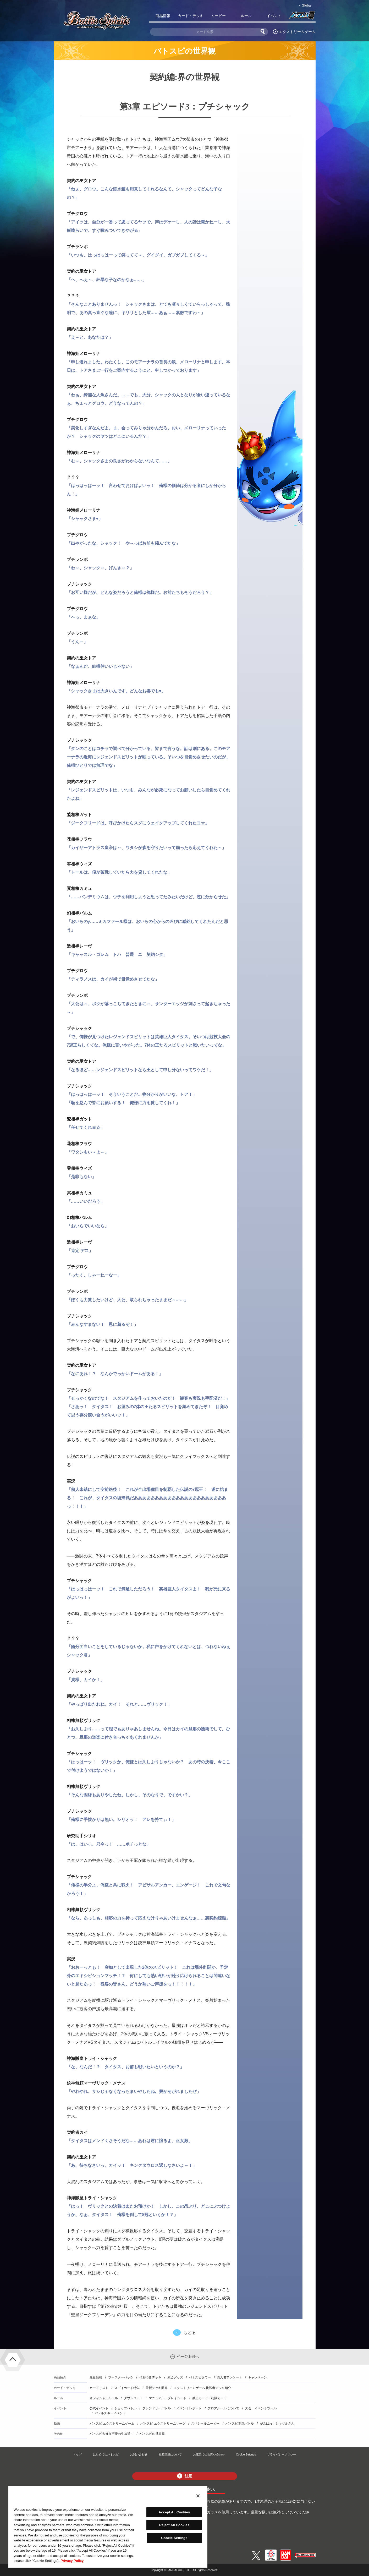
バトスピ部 (302, 17)
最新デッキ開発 (157, 2388)
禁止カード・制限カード (209, 2398)
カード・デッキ (190, 16)
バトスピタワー (200, 2377)
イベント (274, 16)
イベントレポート (189, 2408)
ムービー (218, 16)
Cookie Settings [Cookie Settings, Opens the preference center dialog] (174, 2538)
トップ (77, 2454)
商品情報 (163, 16)
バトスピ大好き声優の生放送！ (112, 2434)
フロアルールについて (223, 2408)
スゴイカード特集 (127, 2388)
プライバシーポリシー (281, 2454)
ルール (246, 16)
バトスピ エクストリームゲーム (112, 2423)
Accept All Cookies (174, 2512)
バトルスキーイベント (110, 2413)
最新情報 (96, 2377)
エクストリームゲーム (297, 32)
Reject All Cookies (174, 2525)
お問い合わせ (138, 2454)
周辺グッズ (175, 2377)
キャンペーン (257, 2377)
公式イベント (99, 2408)
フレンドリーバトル (156, 2408)
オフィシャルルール (104, 2398)
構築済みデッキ (150, 2377)
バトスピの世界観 (152, 2434)
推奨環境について (170, 2454)
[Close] (198, 2496)
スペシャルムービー (205, 2423)
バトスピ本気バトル (239, 2423)
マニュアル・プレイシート (167, 2398)
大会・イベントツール (261, 2408)
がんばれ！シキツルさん (277, 2423)
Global (306, 5)
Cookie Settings (246, 2454)
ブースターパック (120, 2377)
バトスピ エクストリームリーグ (162, 2423)
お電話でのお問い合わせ (209, 2454)
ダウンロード (133, 2398)
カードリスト (99, 2388)
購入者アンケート (229, 2377)
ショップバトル (125, 2408)
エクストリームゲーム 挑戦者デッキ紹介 (202, 2388)
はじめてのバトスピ (106, 2454)
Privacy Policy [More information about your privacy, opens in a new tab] (72, 2561)
